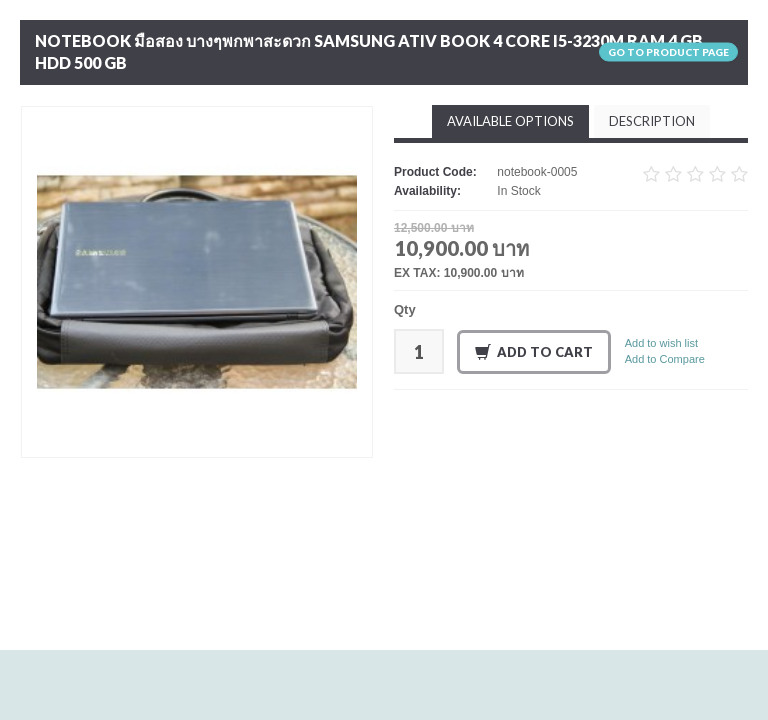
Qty (405, 309)
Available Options (510, 121)
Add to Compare (665, 359)
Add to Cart (534, 353)
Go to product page (668, 52)
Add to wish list (661, 343)
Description (652, 121)
